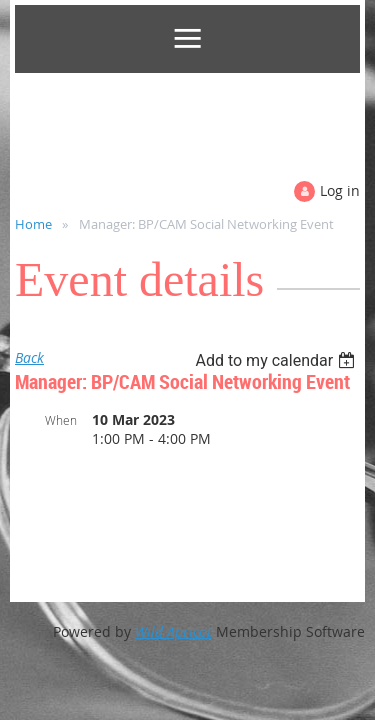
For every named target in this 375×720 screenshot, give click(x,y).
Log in (340, 190)
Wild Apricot (173, 631)
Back (29, 357)
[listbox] (277, 360)
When (61, 420)
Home (33, 224)
